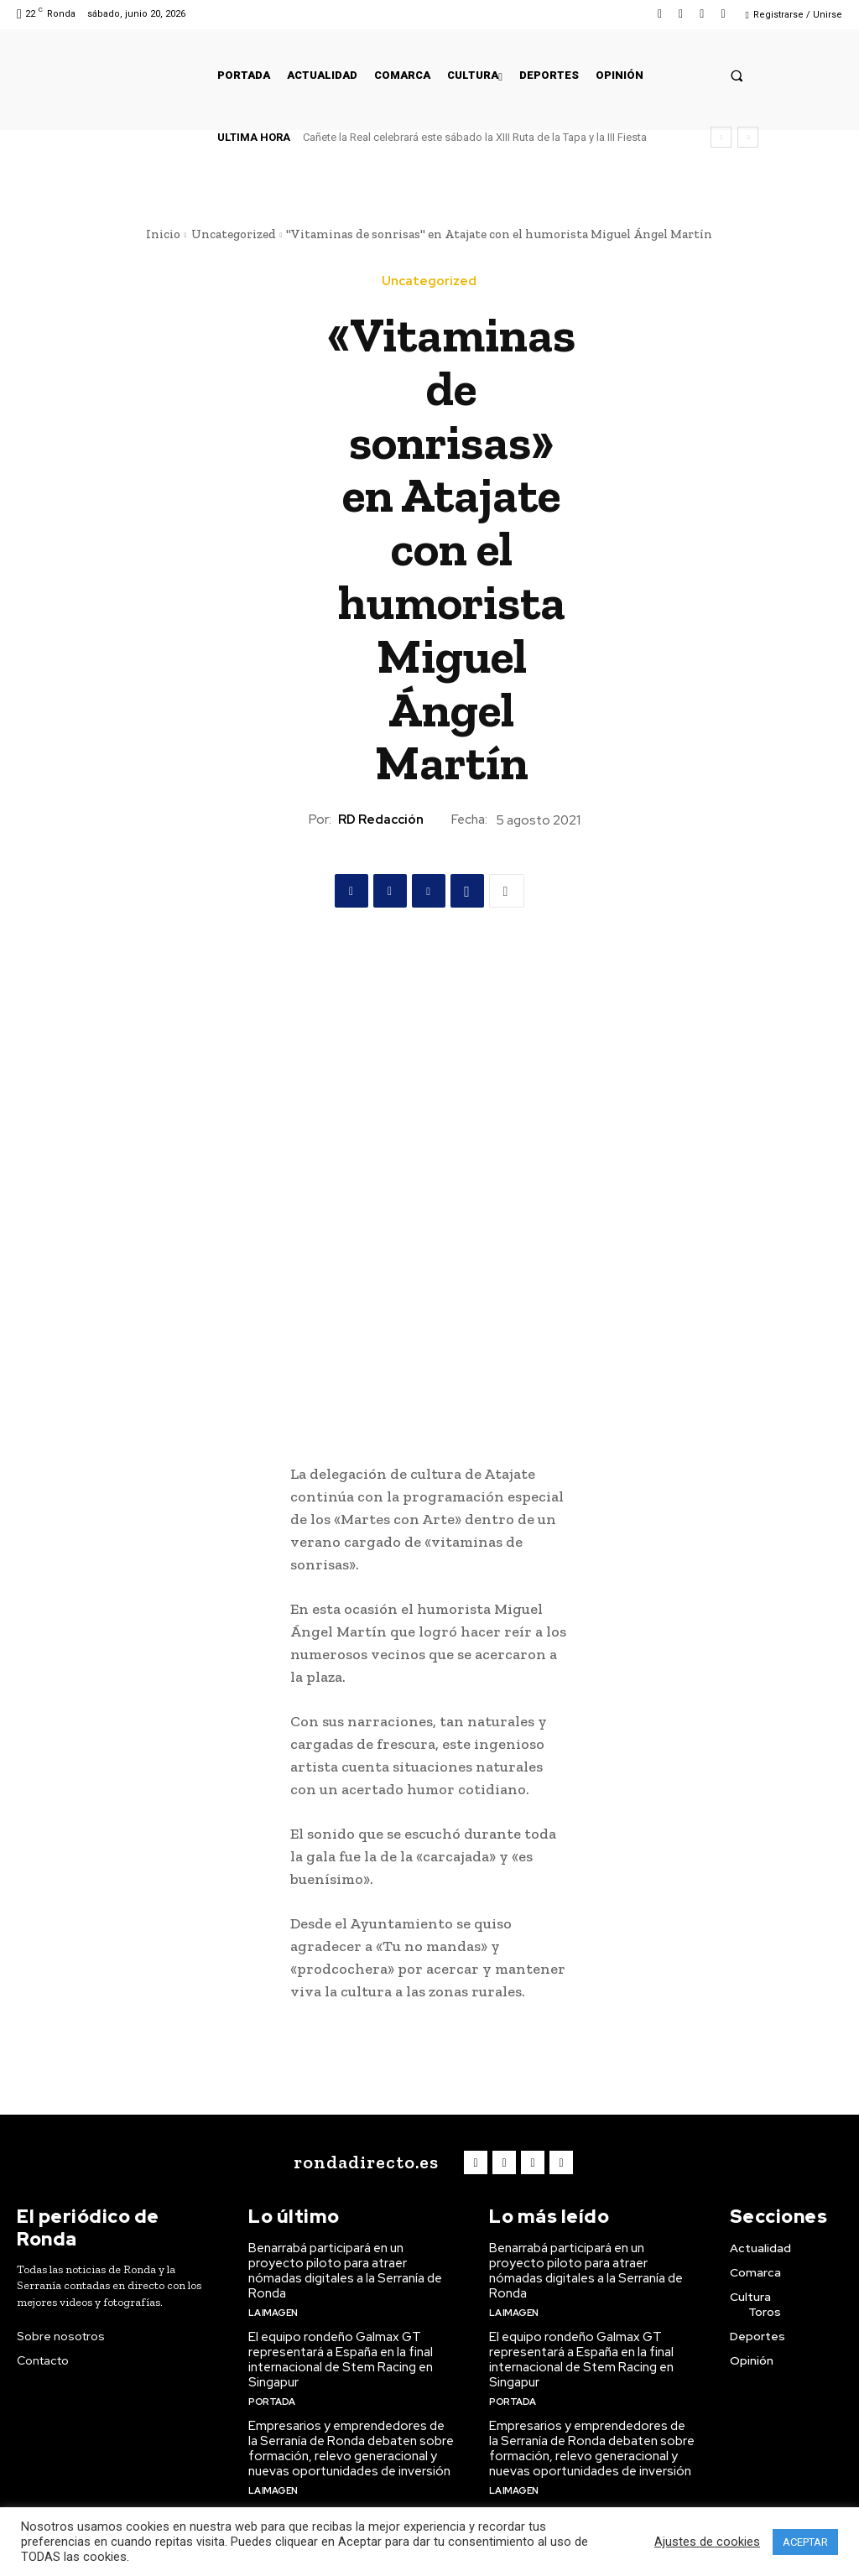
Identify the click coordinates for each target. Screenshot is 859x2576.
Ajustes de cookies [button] (707, 2541)
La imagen (273, 2312)
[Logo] (363, 2162)
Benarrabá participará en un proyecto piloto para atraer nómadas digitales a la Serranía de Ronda (345, 2271)
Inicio (163, 234)
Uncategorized (233, 234)
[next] (747, 137)
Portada (271, 2401)
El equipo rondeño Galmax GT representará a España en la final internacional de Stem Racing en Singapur (340, 2360)
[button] (737, 75)
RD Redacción (381, 819)
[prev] (721, 137)
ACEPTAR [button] (805, 2542)
